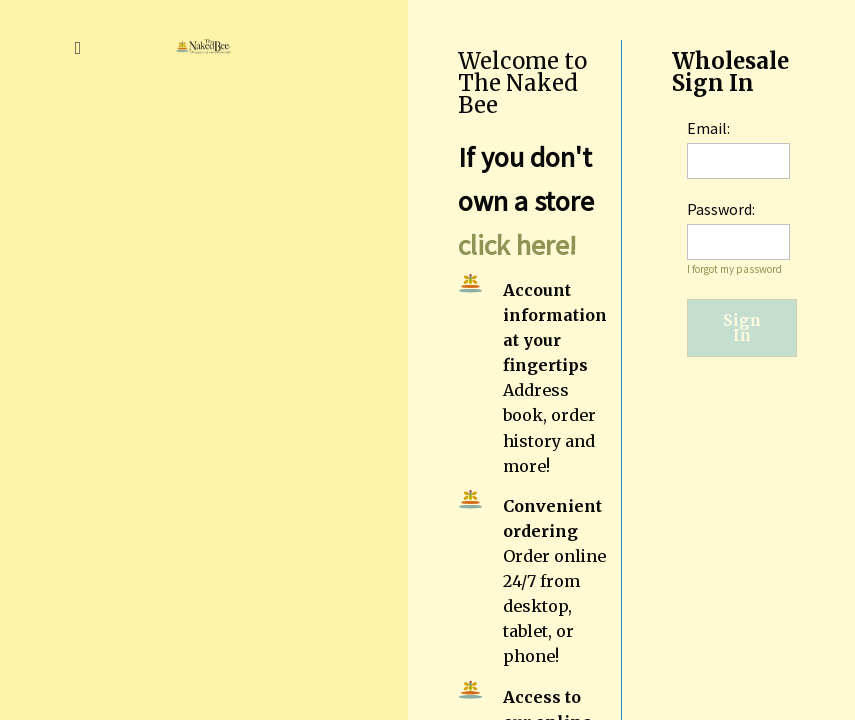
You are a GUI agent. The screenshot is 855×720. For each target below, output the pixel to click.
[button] (78, 45)
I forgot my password (734, 269)
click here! (517, 245)
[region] (631, 360)
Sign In (742, 328)
